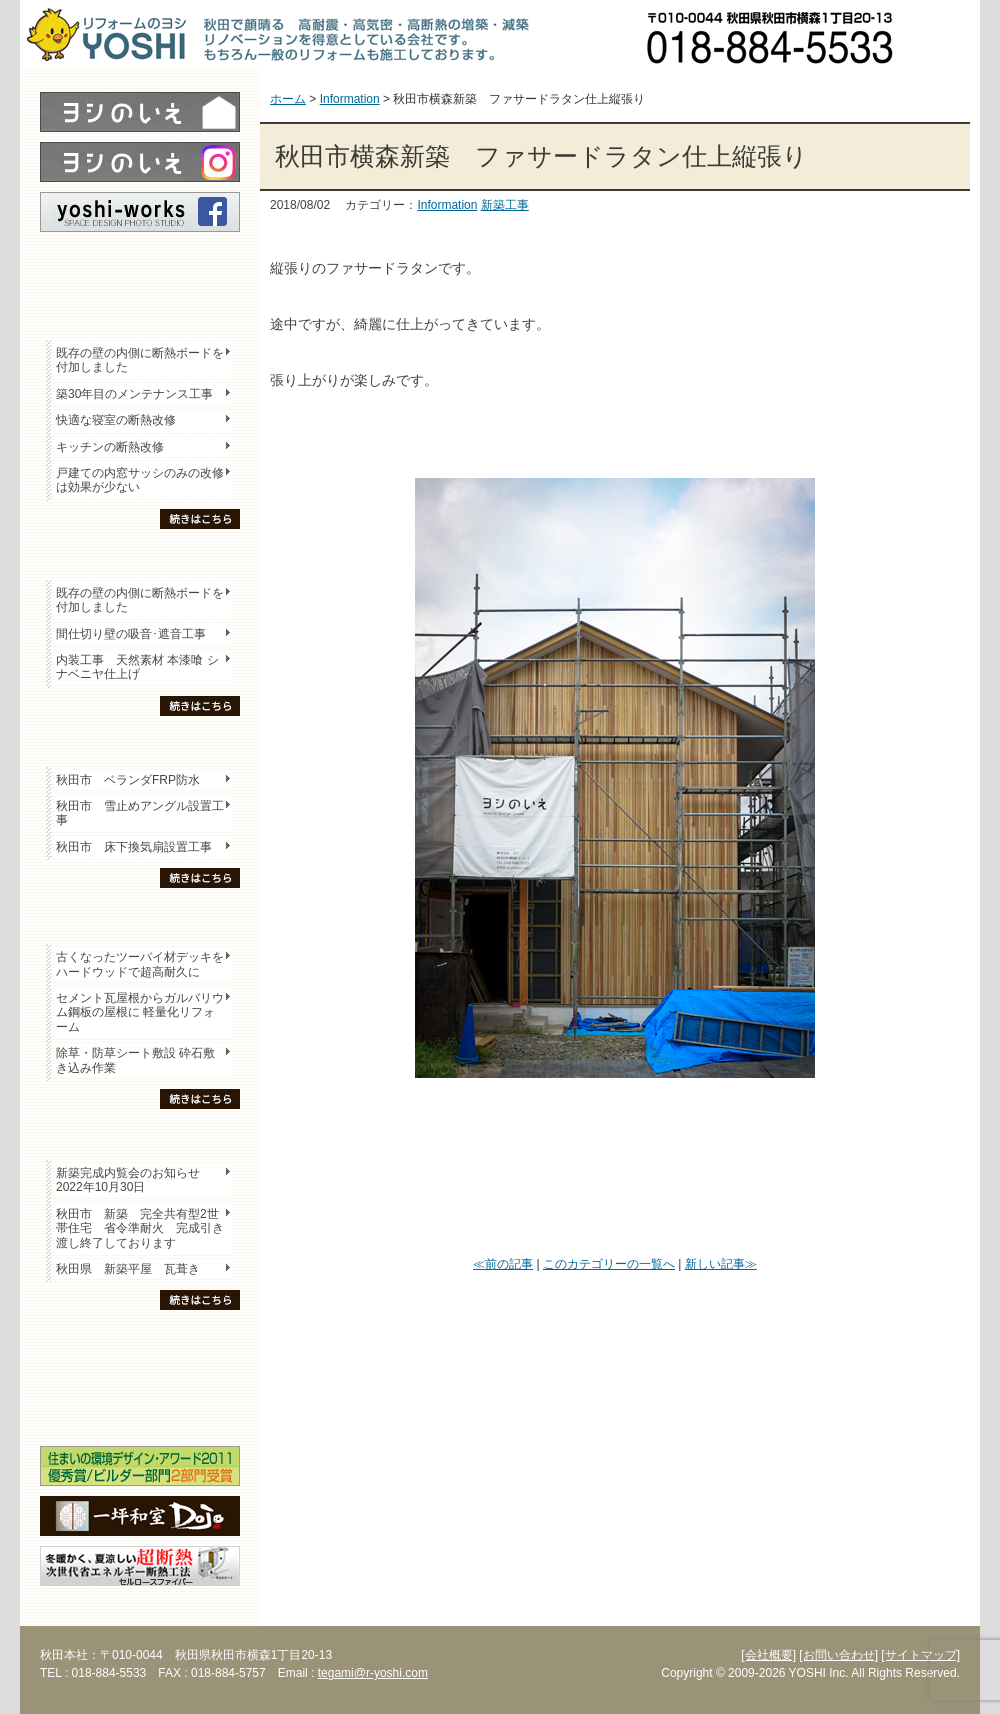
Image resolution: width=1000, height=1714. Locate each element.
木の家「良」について (140, 1341)
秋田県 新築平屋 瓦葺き (128, 1269)
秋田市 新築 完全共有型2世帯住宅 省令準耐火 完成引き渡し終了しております (140, 1228)
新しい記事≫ (721, 1264)
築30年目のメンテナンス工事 (134, 394)
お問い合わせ (945, 35)
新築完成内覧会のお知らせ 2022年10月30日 (128, 1180)
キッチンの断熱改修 (116, 447)
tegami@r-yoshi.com (373, 1673)
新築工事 (505, 205)
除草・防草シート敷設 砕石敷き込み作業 (135, 1060)
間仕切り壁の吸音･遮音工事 (131, 634)
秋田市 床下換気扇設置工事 (134, 847)
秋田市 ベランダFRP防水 (128, 780)
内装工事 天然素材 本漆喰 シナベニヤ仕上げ (137, 667)
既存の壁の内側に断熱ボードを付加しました (140, 360)
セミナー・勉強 (140, 1376)
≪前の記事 (503, 1264)
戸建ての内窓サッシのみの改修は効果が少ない (140, 480)
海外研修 (140, 1411)
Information (447, 205)
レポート (140, 267)
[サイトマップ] (920, 1655)
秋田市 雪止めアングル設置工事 (140, 813)
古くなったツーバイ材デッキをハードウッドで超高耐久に (140, 964)
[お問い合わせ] (838, 1655)
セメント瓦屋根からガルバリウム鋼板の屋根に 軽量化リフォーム (140, 1012)
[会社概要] (768, 1655)
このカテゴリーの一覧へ (609, 1264)
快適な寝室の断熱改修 (116, 420)
